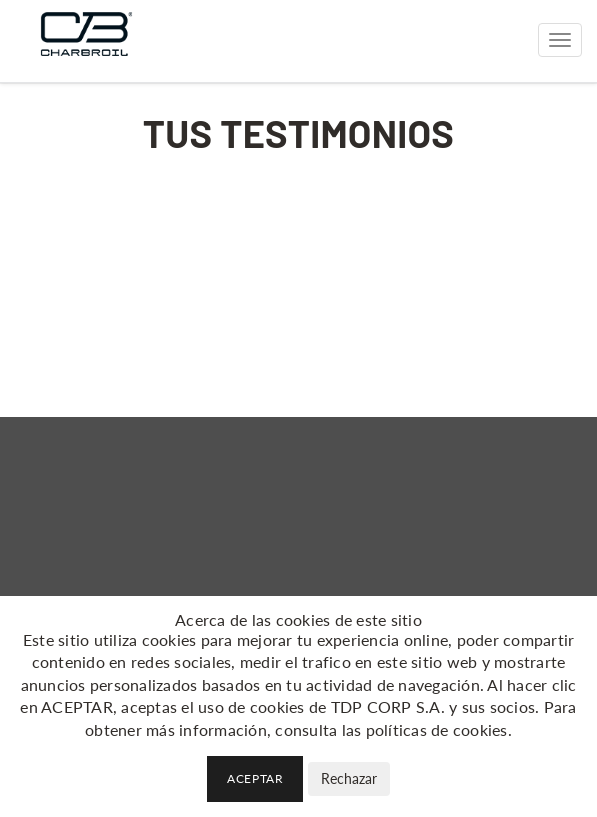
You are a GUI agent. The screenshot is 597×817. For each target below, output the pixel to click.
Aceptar (255, 778)
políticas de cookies (437, 729)
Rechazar (349, 778)
